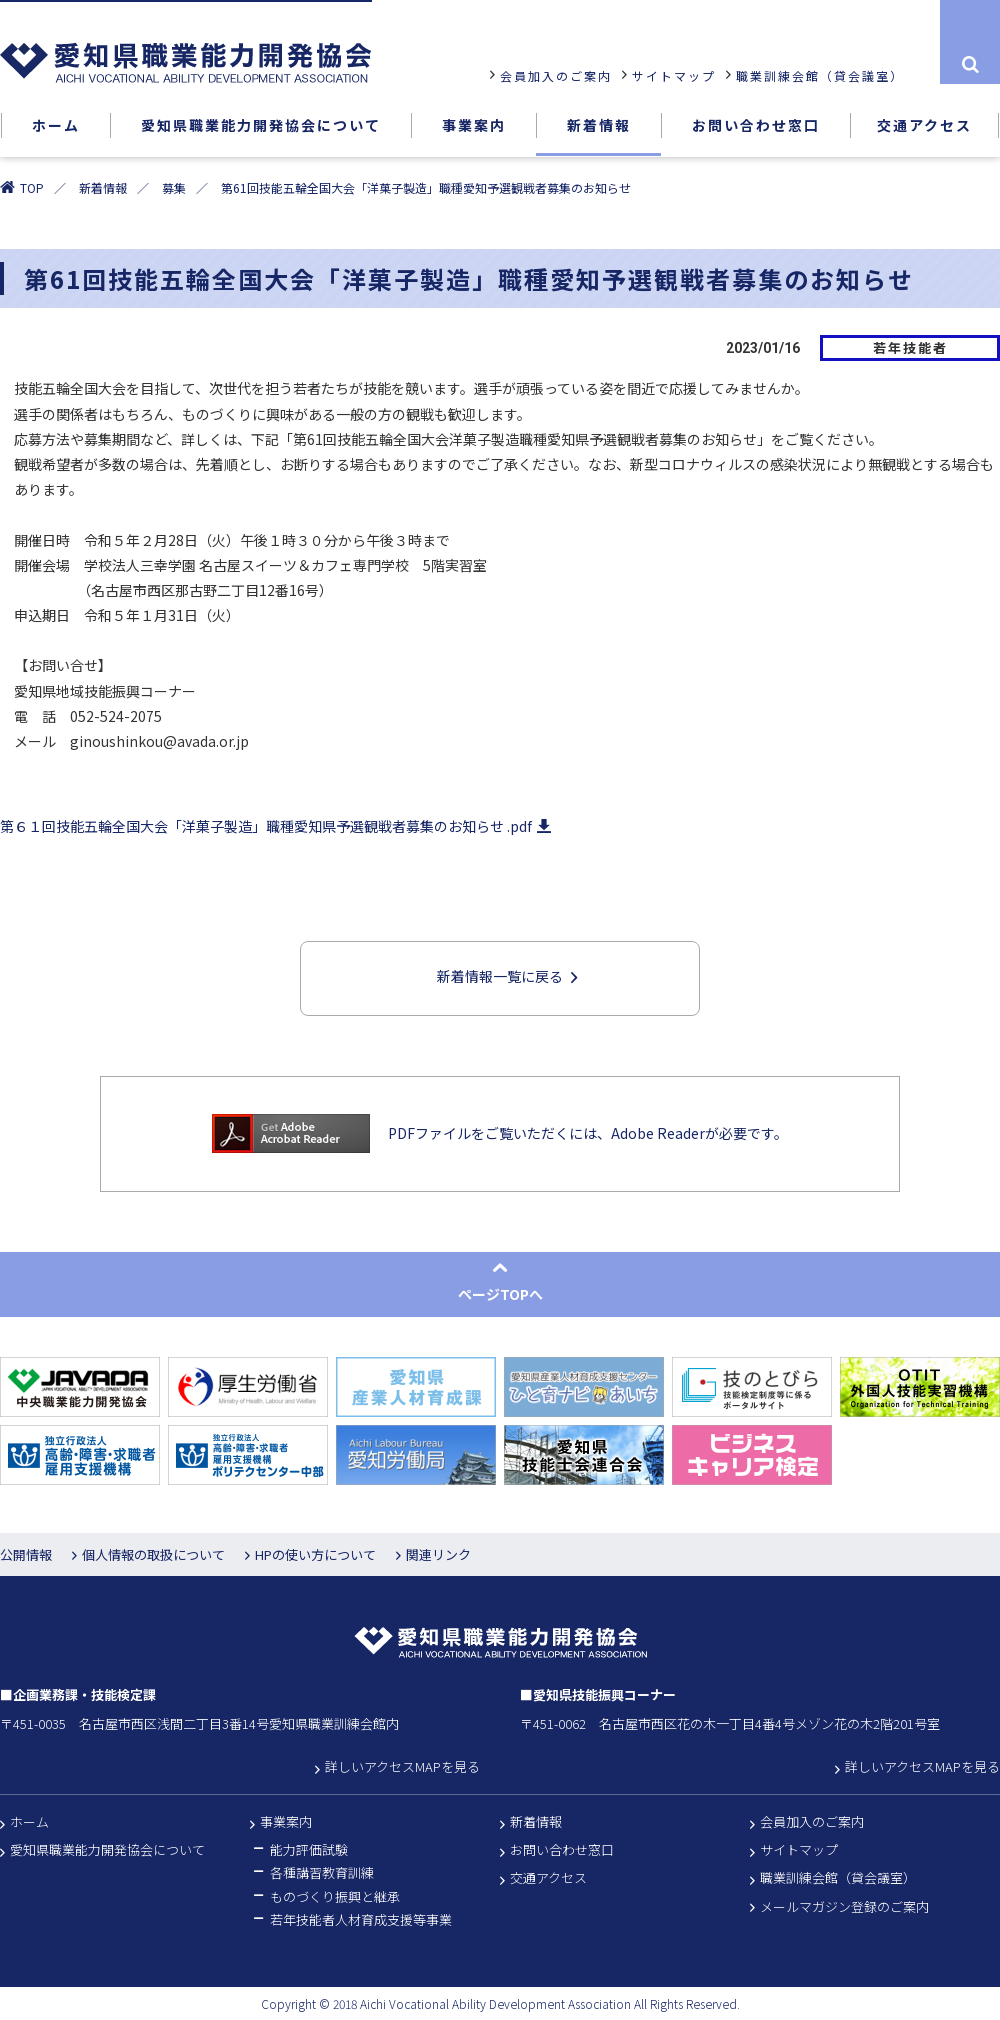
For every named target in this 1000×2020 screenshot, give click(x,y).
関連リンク (438, 1554)
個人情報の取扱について (153, 1554)
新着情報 (103, 187)
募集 (174, 187)
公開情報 (26, 1554)
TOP (32, 187)
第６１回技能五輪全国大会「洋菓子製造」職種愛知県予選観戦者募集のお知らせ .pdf (273, 828)
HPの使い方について (315, 1554)
